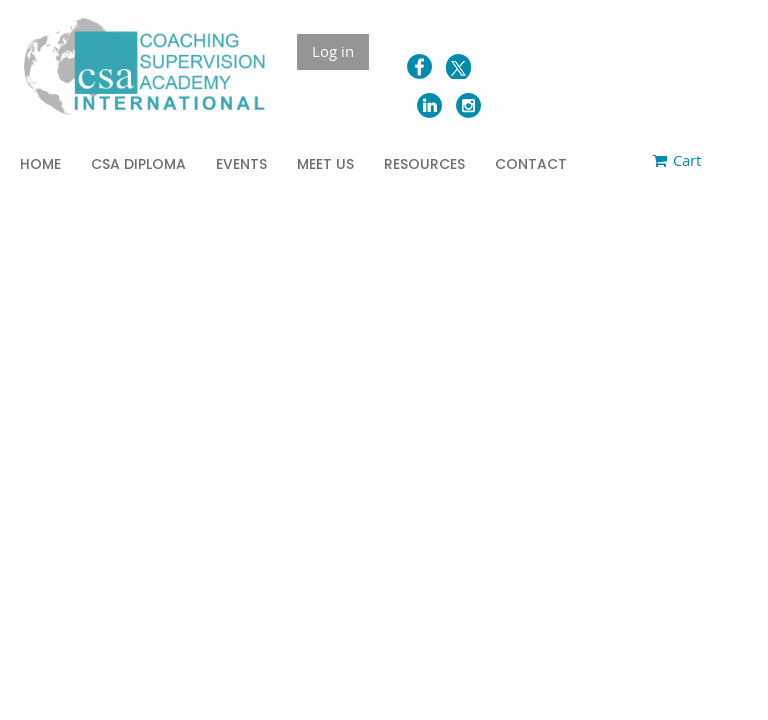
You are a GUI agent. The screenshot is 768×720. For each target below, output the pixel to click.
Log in (333, 51)
